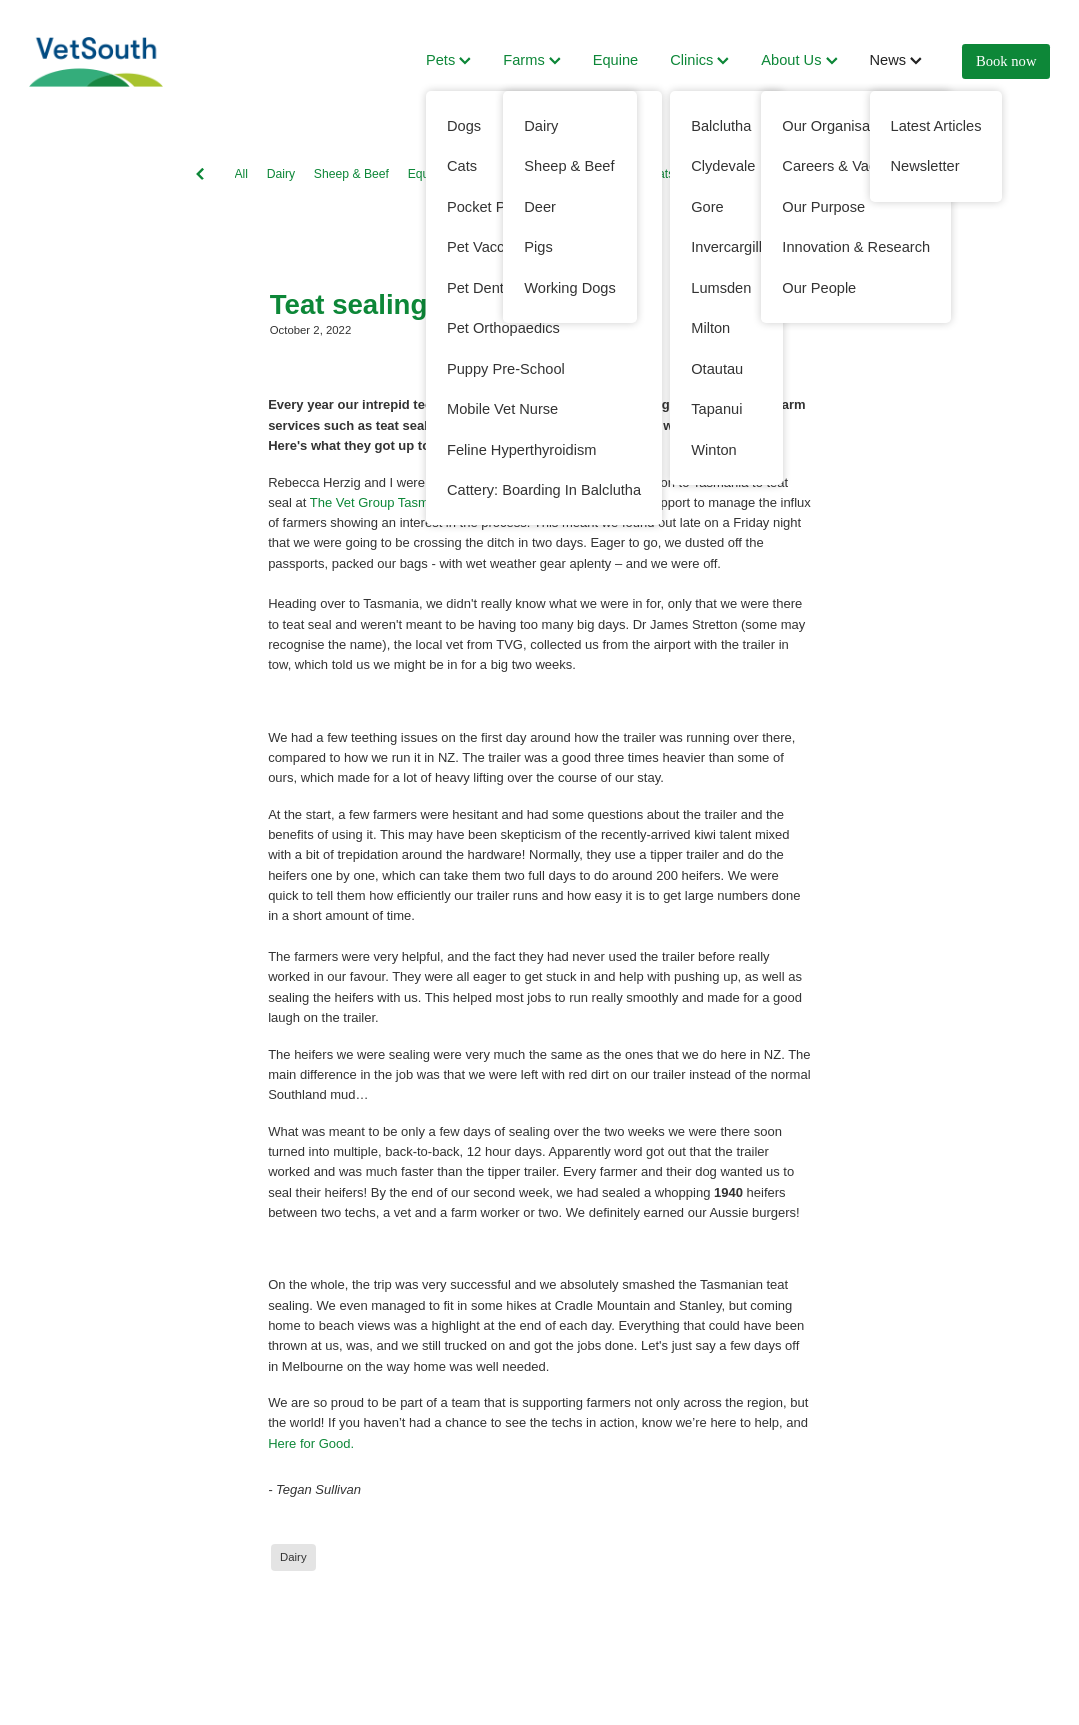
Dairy (281, 174)
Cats (661, 174)
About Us (799, 60)
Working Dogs (592, 174)
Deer (706, 174)
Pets (448, 60)
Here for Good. (311, 1443)
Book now (1006, 61)
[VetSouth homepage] (131, 62)
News (896, 60)
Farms (531, 60)
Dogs (521, 174)
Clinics (699, 60)
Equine (616, 60)
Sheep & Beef (351, 174)
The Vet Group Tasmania (382, 502)
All (242, 174)
